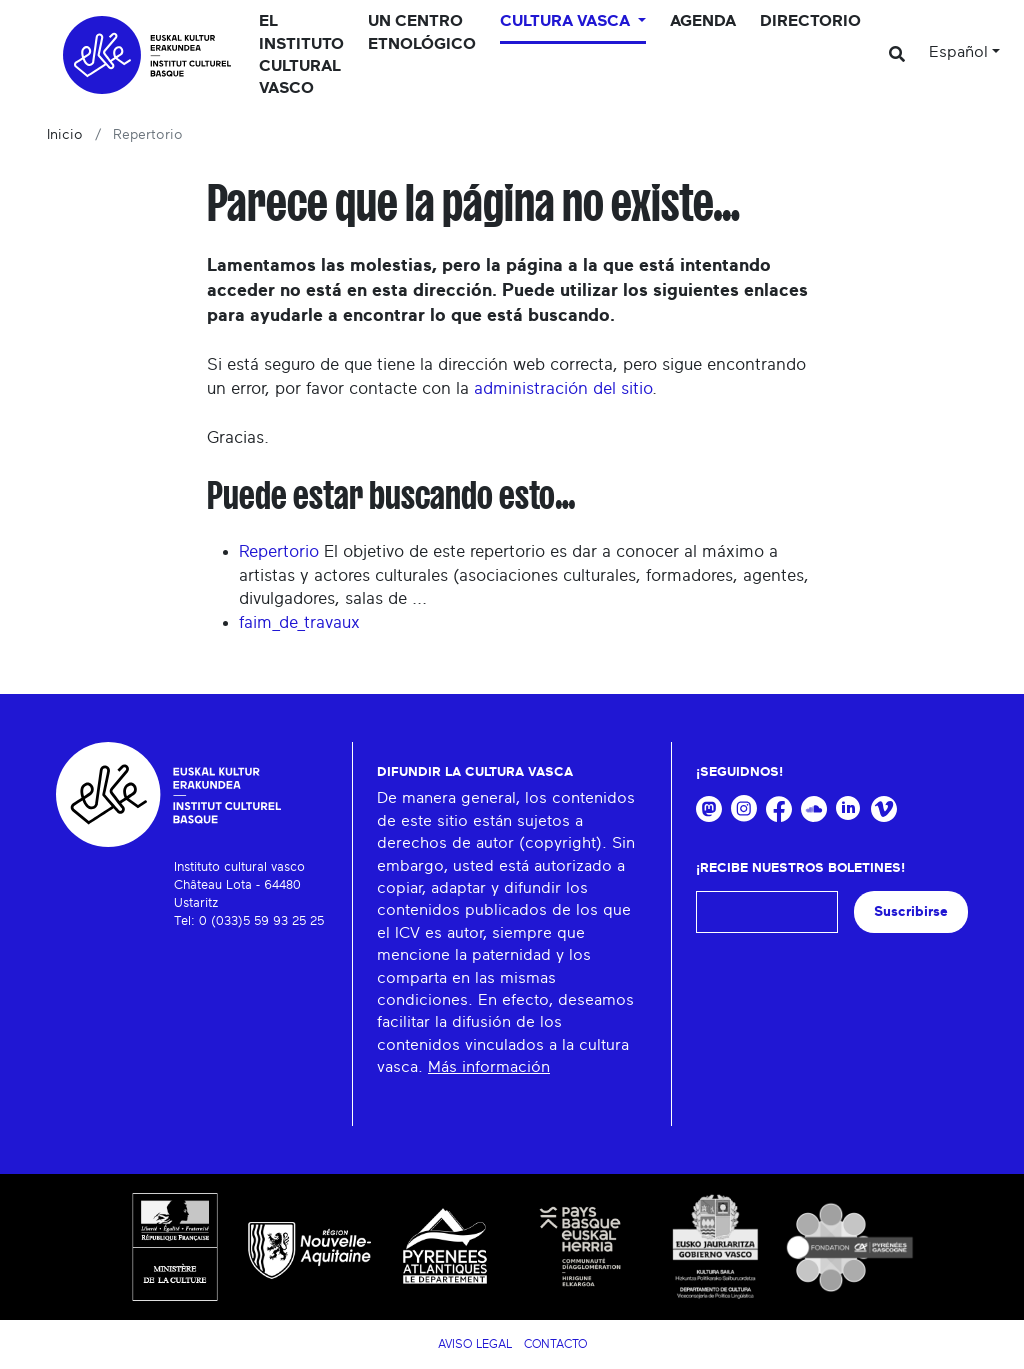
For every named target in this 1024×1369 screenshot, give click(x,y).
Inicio (65, 135)
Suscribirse (911, 911)
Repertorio (279, 551)
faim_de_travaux (299, 622)
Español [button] (958, 52)
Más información (489, 1067)
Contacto (555, 1344)
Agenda (703, 21)
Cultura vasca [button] (567, 21)
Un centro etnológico (422, 32)
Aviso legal (475, 1344)
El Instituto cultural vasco (301, 54)
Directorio (810, 21)
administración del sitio (563, 388)
